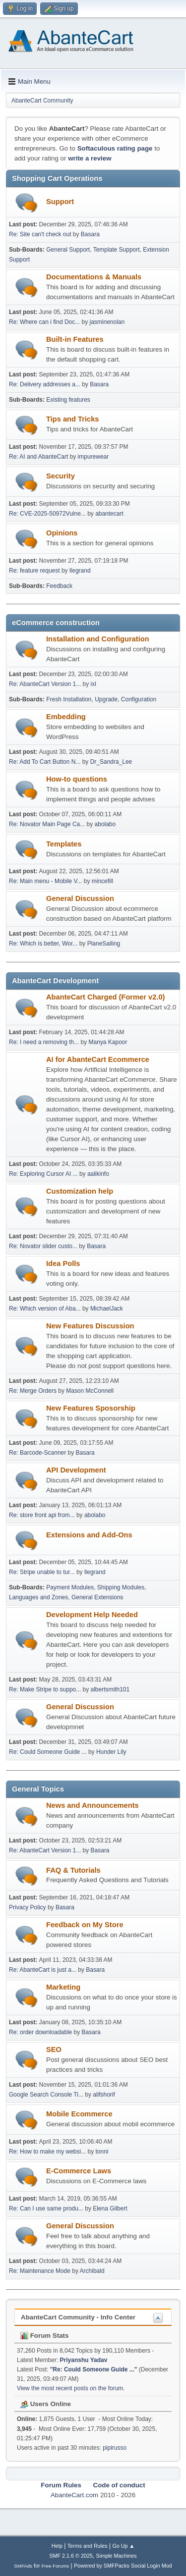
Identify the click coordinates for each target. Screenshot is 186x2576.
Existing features (68, 399)
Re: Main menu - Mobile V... (45, 881)
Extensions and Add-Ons (89, 1535)
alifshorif (104, 2094)
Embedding (66, 717)
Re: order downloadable (41, 2032)
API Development (76, 1470)
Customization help (79, 1191)
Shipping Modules (120, 1587)
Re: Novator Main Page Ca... (47, 824)
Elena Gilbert (110, 2208)
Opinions (62, 533)
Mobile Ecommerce (79, 2114)
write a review (89, 158)
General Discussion (80, 898)
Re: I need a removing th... (44, 1042)
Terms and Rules (87, 2546)
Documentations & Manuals (93, 277)
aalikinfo (98, 1173)
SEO (54, 2049)
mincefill (102, 881)
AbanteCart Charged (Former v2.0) (105, 997)
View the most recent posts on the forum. (71, 2388)
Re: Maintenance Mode (39, 2270)
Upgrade (106, 699)
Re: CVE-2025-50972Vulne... (47, 513)
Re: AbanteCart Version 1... (45, 684)
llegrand (80, 570)
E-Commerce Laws (78, 2171)
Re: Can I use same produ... (46, 2208)
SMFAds (23, 2566)
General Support (68, 249)
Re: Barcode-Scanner (37, 1452)
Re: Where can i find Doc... (44, 321)
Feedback (59, 585)
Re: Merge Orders (33, 1390)
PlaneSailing (104, 943)
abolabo (105, 824)
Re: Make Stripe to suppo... (45, 1689)
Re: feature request (34, 570)
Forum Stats (44, 2335)
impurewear (93, 456)
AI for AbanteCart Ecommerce (97, 1059)
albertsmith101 (110, 1689)
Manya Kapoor (108, 1042)
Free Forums (55, 2566)
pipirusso (114, 2447)
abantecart (109, 513)
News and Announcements (92, 1805)
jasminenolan (107, 321)
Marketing (63, 1987)
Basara (90, 234)
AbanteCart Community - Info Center (78, 2317)
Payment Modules (70, 1587)
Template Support (116, 249)
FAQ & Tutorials (73, 1870)
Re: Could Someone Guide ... (48, 1751)
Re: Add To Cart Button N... (44, 761)
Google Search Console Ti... (46, 2094)
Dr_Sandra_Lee (111, 761)
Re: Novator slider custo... (43, 1246)
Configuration (138, 699)
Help (57, 2546)
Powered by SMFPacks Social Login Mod (123, 2566)
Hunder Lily (111, 1751)
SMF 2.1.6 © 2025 (71, 2556)
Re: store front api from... (42, 1515)
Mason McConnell (90, 1390)
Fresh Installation (68, 699)
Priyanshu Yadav (84, 2360)
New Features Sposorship (90, 1408)
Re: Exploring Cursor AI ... (43, 1173)
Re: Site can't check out (40, 234)
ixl (93, 684)
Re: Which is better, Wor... (43, 943)
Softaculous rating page (115, 148)
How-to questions (76, 779)
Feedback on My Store (85, 1925)
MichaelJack (106, 1308)
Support (60, 202)
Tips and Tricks (72, 419)
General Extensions (97, 1597)
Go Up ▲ (123, 2546)
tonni (102, 2151)
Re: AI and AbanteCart (39, 456)
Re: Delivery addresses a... (44, 384)
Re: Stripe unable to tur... (42, 1572)
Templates (63, 844)
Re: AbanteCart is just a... (42, 1969)
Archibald (92, 2270)
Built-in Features (75, 339)
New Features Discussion (90, 1326)
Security (60, 476)
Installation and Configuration (97, 639)
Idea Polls (63, 1263)
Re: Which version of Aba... (45, 1308)
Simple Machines (116, 2556)
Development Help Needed (92, 1615)
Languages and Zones (38, 1597)
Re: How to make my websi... (47, 2151)
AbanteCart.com (74, 2495)
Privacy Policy (27, 1907)
